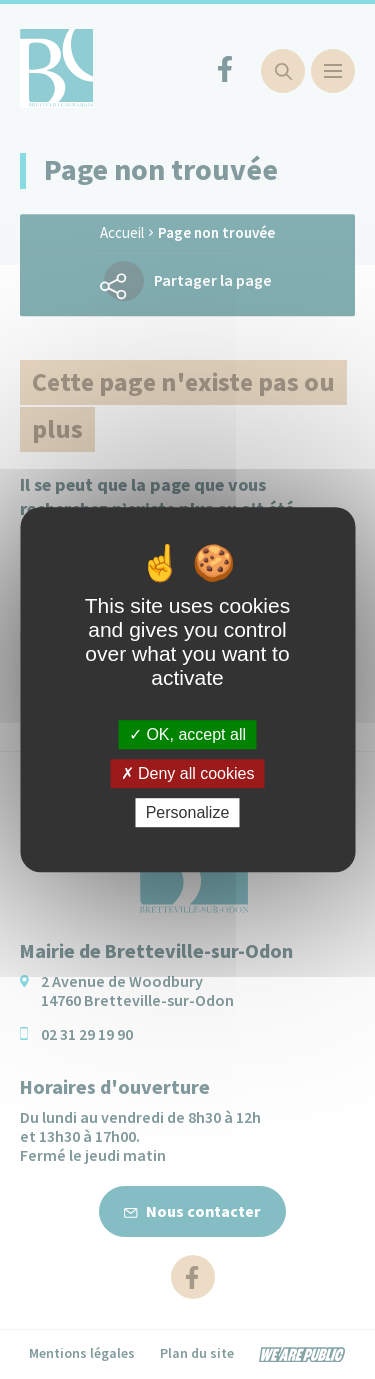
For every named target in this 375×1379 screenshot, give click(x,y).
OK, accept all (187, 734)
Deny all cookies (188, 773)
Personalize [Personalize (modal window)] (188, 812)
